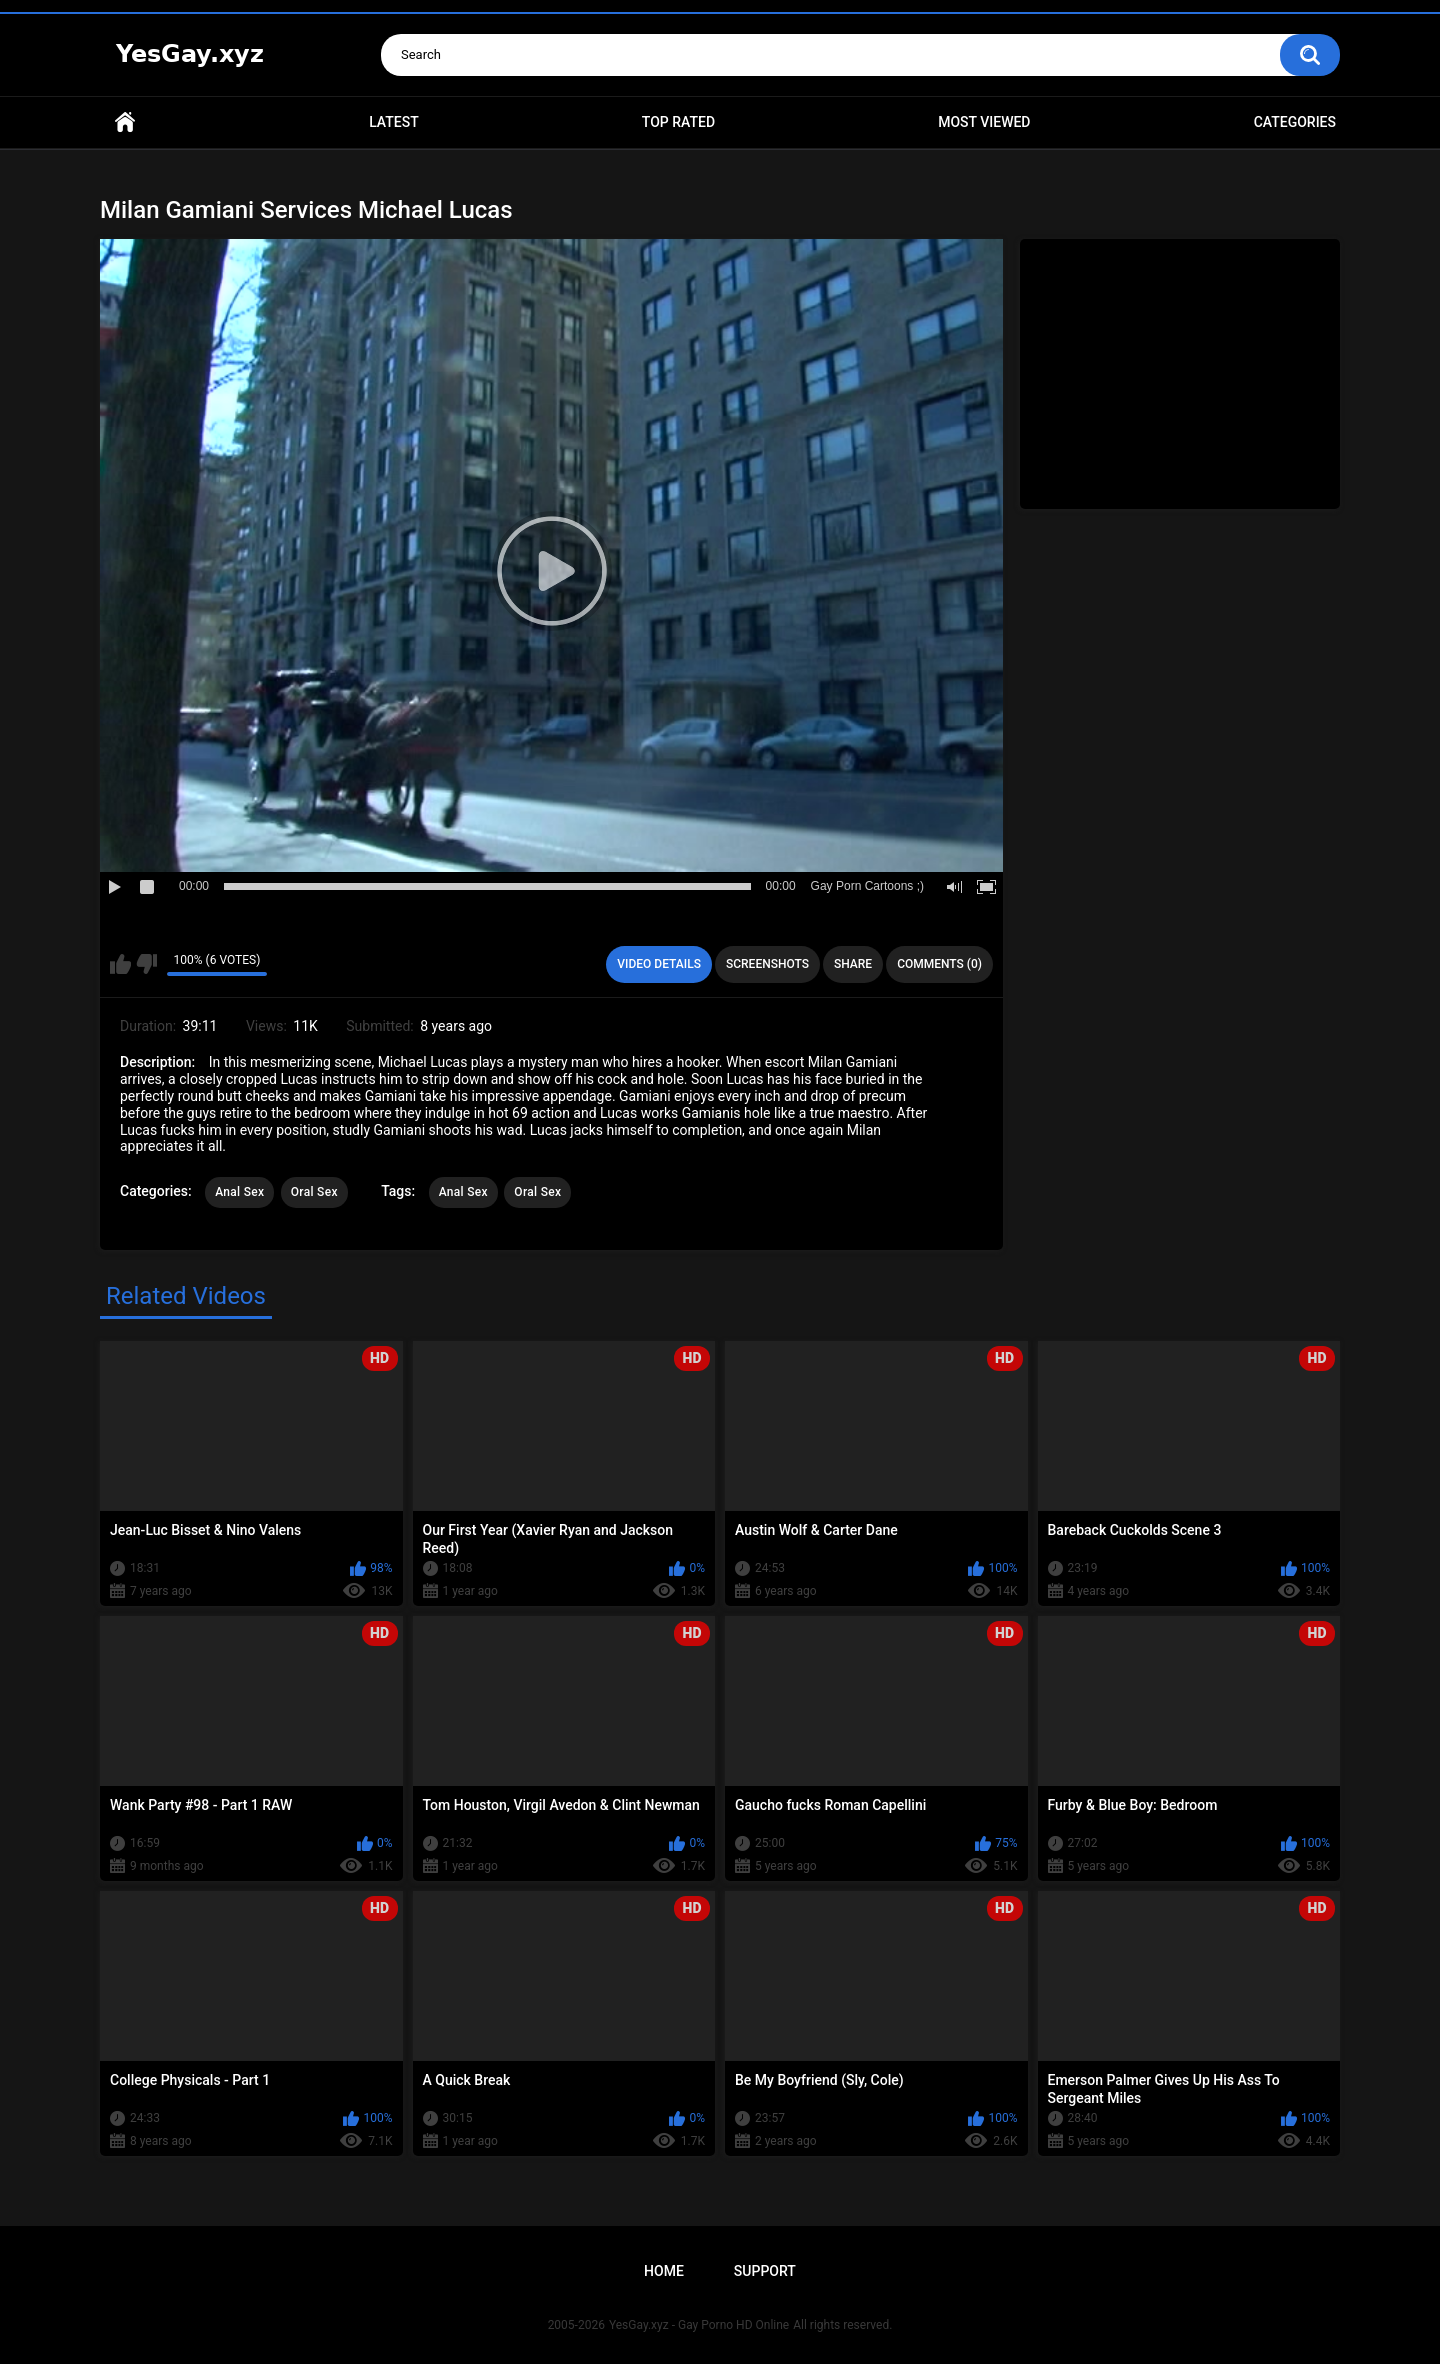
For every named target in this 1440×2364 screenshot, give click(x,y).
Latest (394, 122)
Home (125, 122)
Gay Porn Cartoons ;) (867, 886)
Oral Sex (314, 1192)
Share (853, 964)
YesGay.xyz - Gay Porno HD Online (699, 2325)
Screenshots (767, 964)
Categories (1295, 122)
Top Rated (678, 122)
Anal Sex (239, 1192)
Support (765, 2271)
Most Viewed (984, 122)
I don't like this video (146, 964)
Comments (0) (939, 964)
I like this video (120, 964)
